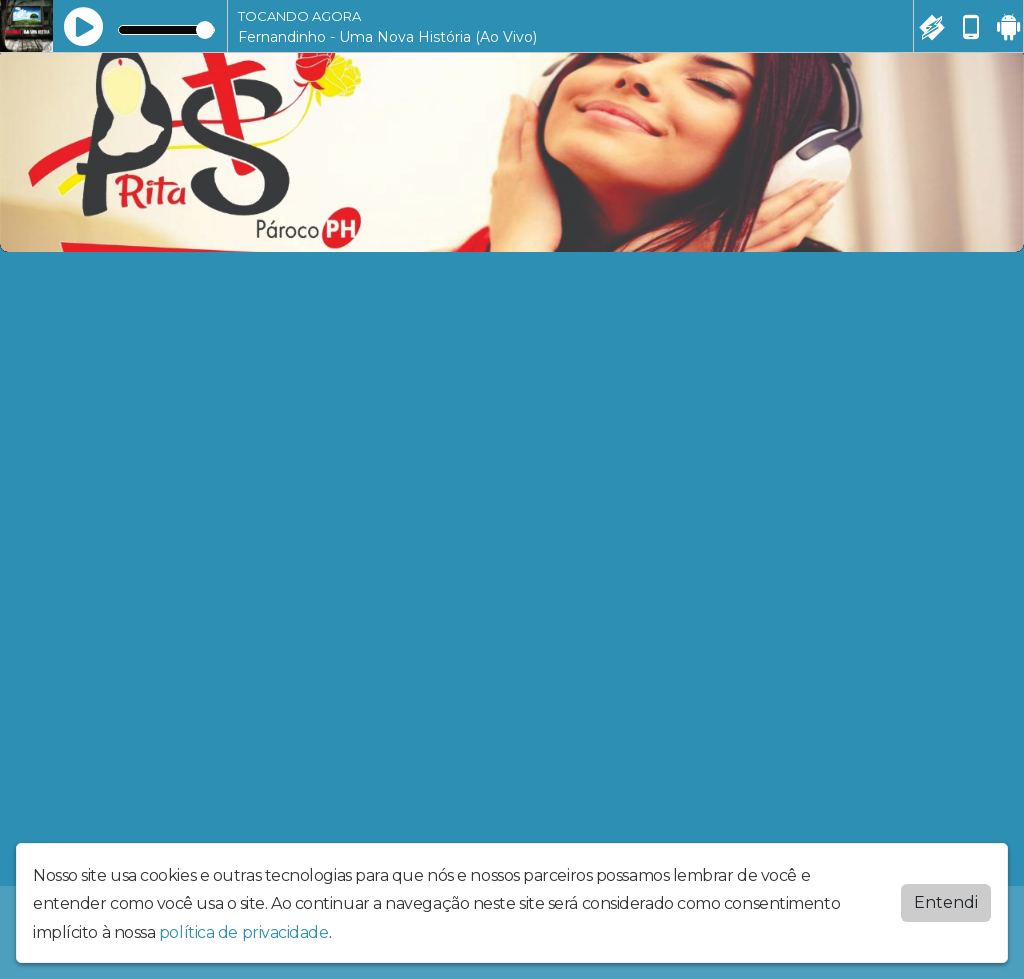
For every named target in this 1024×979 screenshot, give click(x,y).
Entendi (946, 902)
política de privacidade (244, 932)
